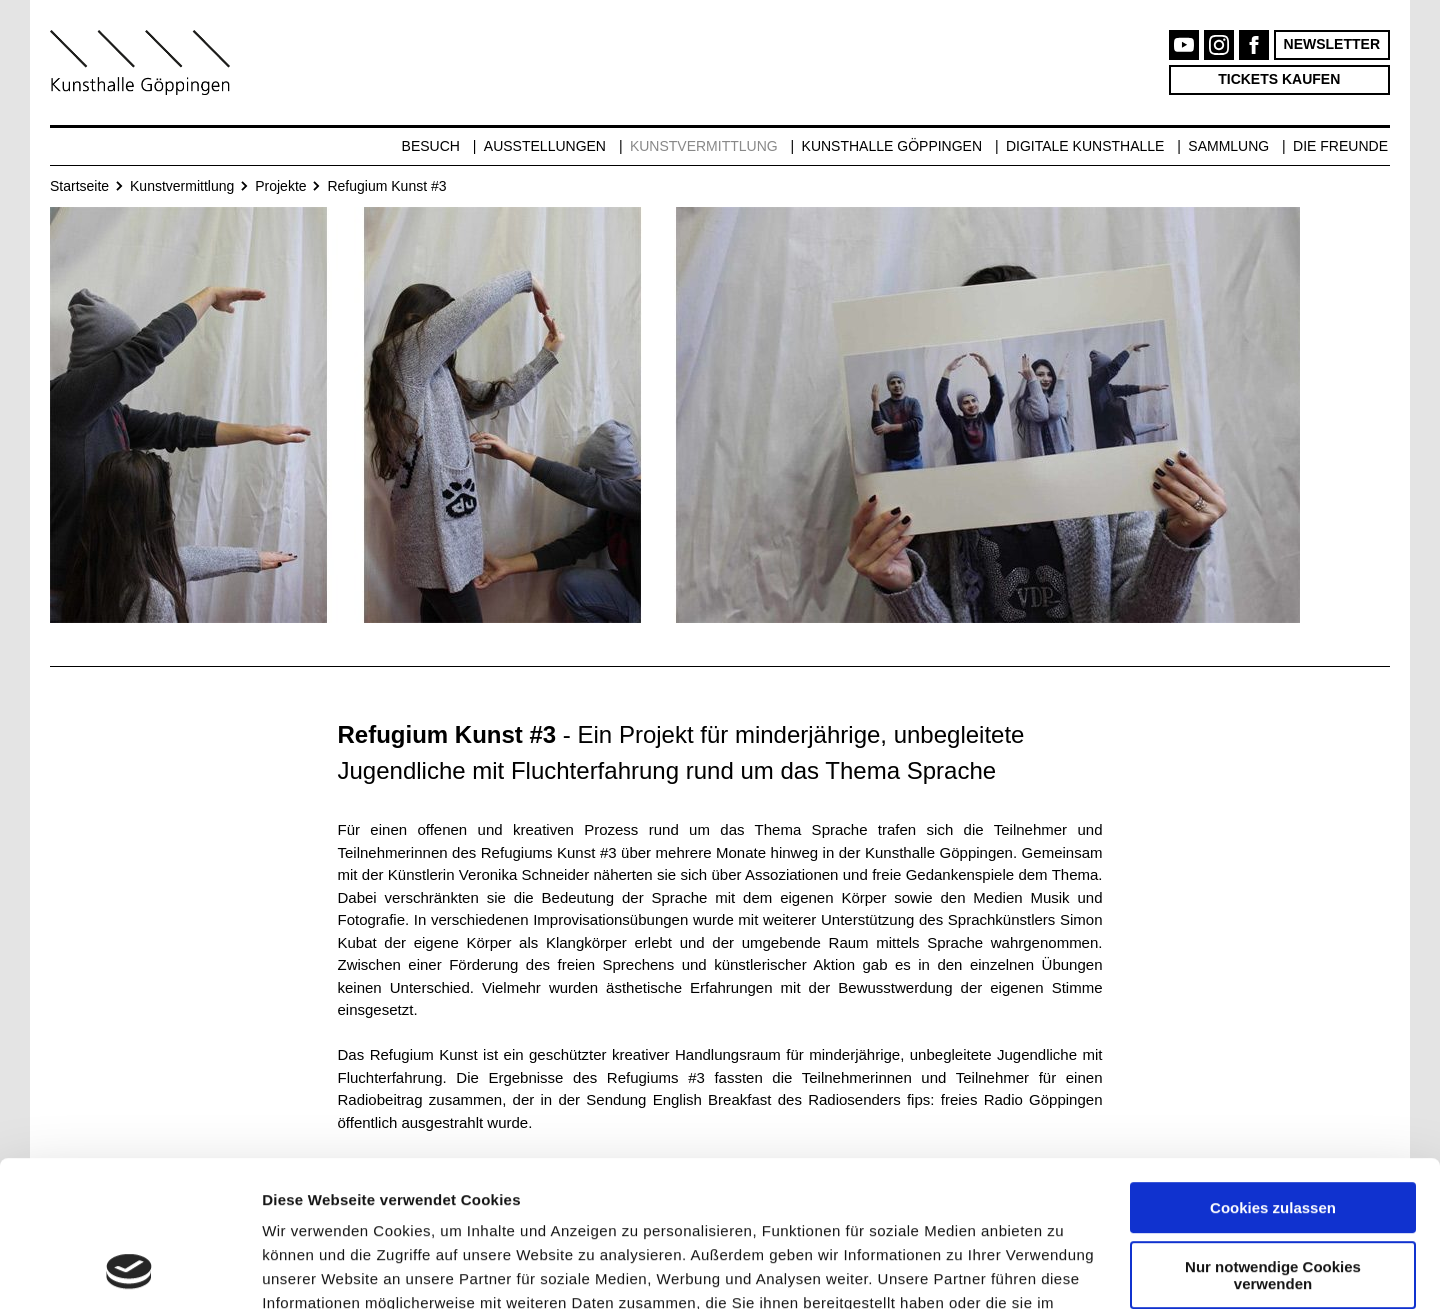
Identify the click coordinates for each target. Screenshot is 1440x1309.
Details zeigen (312, 1269)
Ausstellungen (545, 146)
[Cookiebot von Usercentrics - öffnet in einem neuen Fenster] (129, 1270)
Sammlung (1228, 146)
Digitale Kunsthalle (1085, 146)
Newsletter (1332, 44)
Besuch (431, 146)
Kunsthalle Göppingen (892, 146)
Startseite (79, 186)
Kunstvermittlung (704, 146)
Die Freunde (1340, 146)
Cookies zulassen (1273, 1071)
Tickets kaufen (1279, 79)
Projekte (280, 186)
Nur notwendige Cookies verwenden (1273, 1138)
